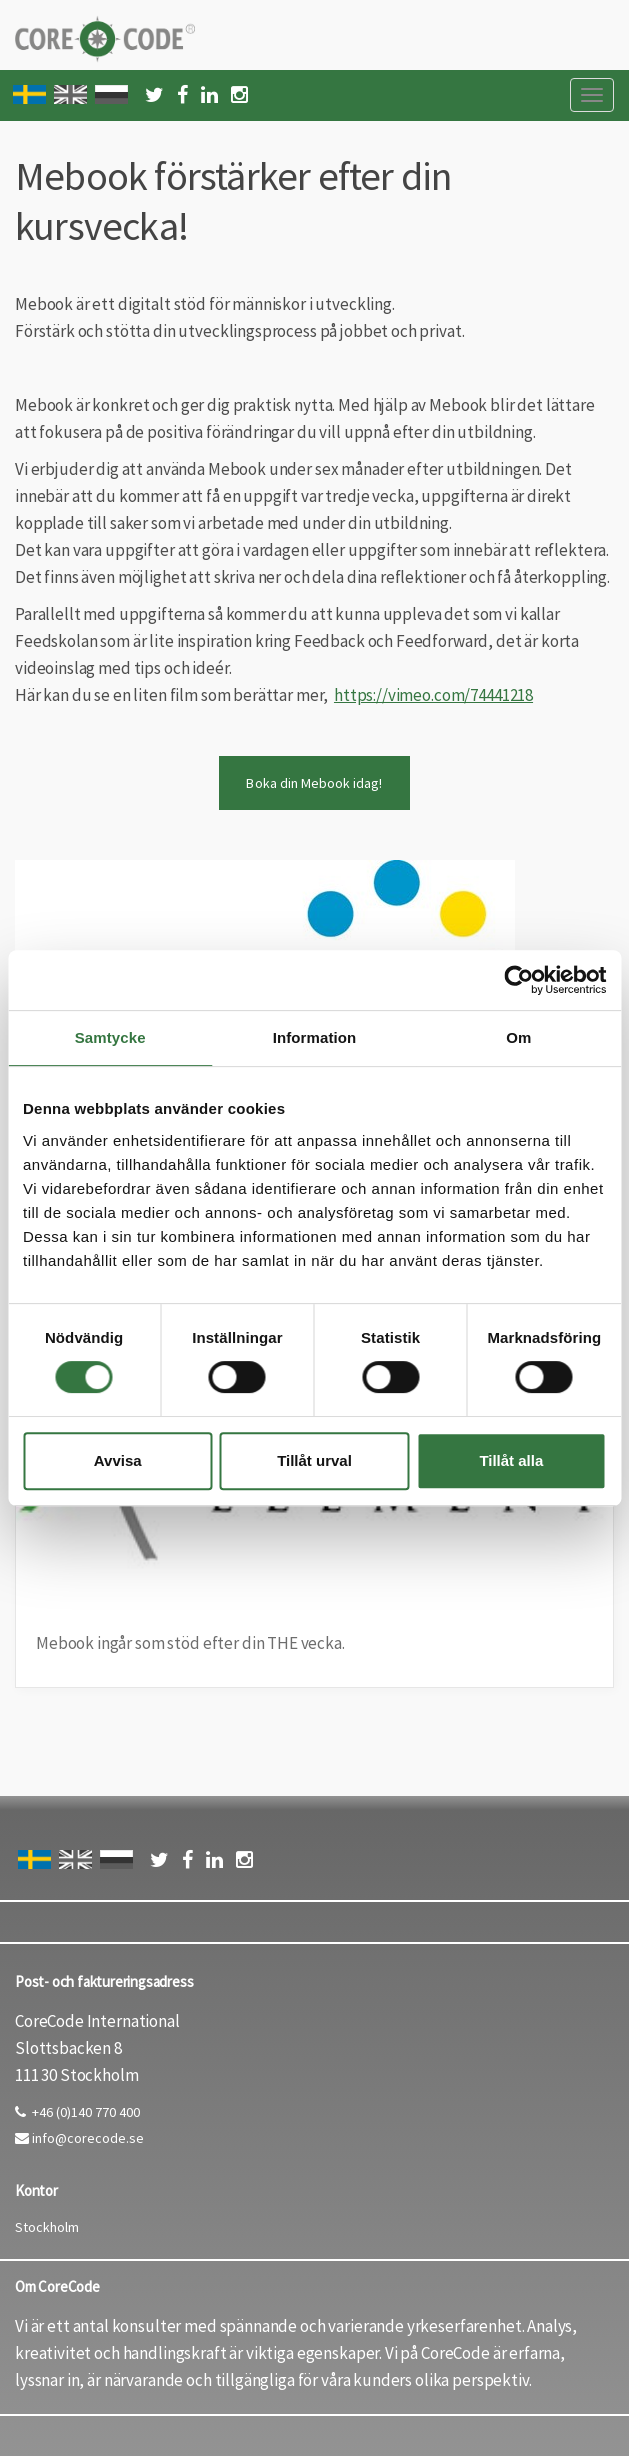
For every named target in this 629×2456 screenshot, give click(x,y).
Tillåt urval (314, 1460)
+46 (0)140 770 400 (77, 2112)
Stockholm (47, 2227)
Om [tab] (518, 1037)
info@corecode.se (79, 2138)
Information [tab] (315, 1037)
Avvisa (118, 1460)
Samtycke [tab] (110, 1037)
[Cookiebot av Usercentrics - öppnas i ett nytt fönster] (518, 980)
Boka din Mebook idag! (314, 783)
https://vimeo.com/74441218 (433, 695)
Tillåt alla (511, 1460)
